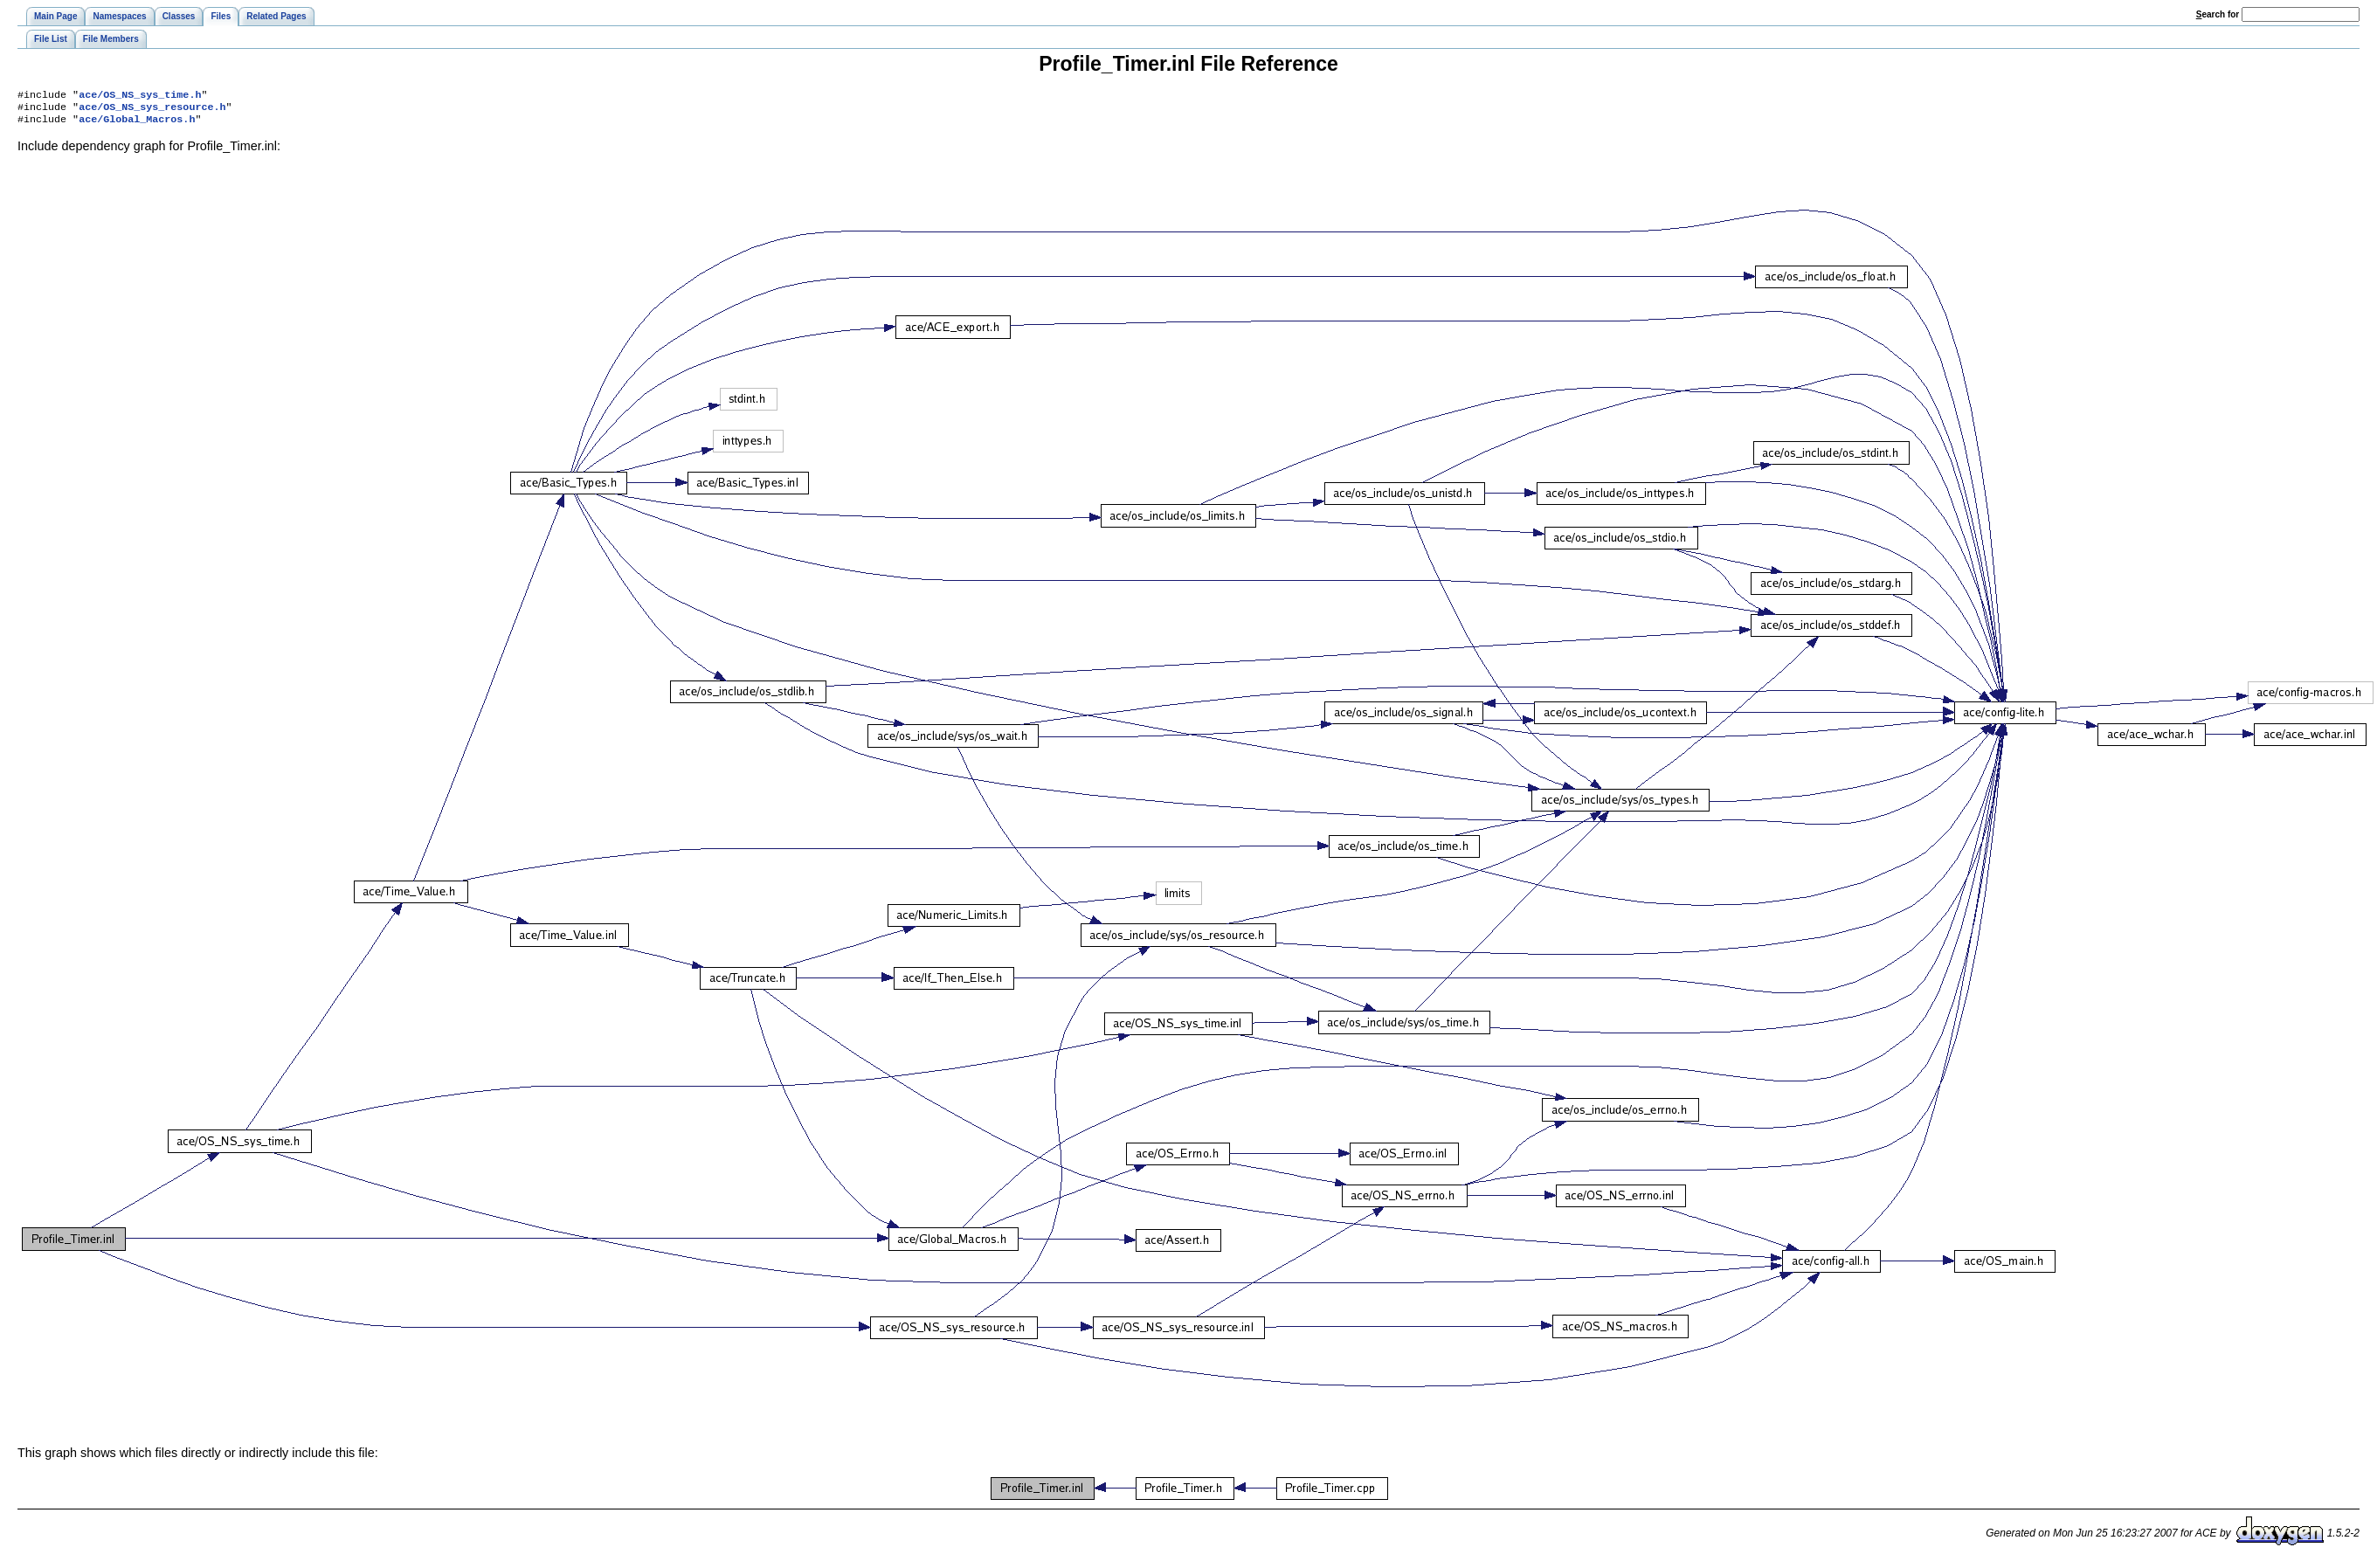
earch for (2218, 14)
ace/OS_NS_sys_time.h (140, 96)
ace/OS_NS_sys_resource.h (152, 110)
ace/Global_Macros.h (137, 124)
